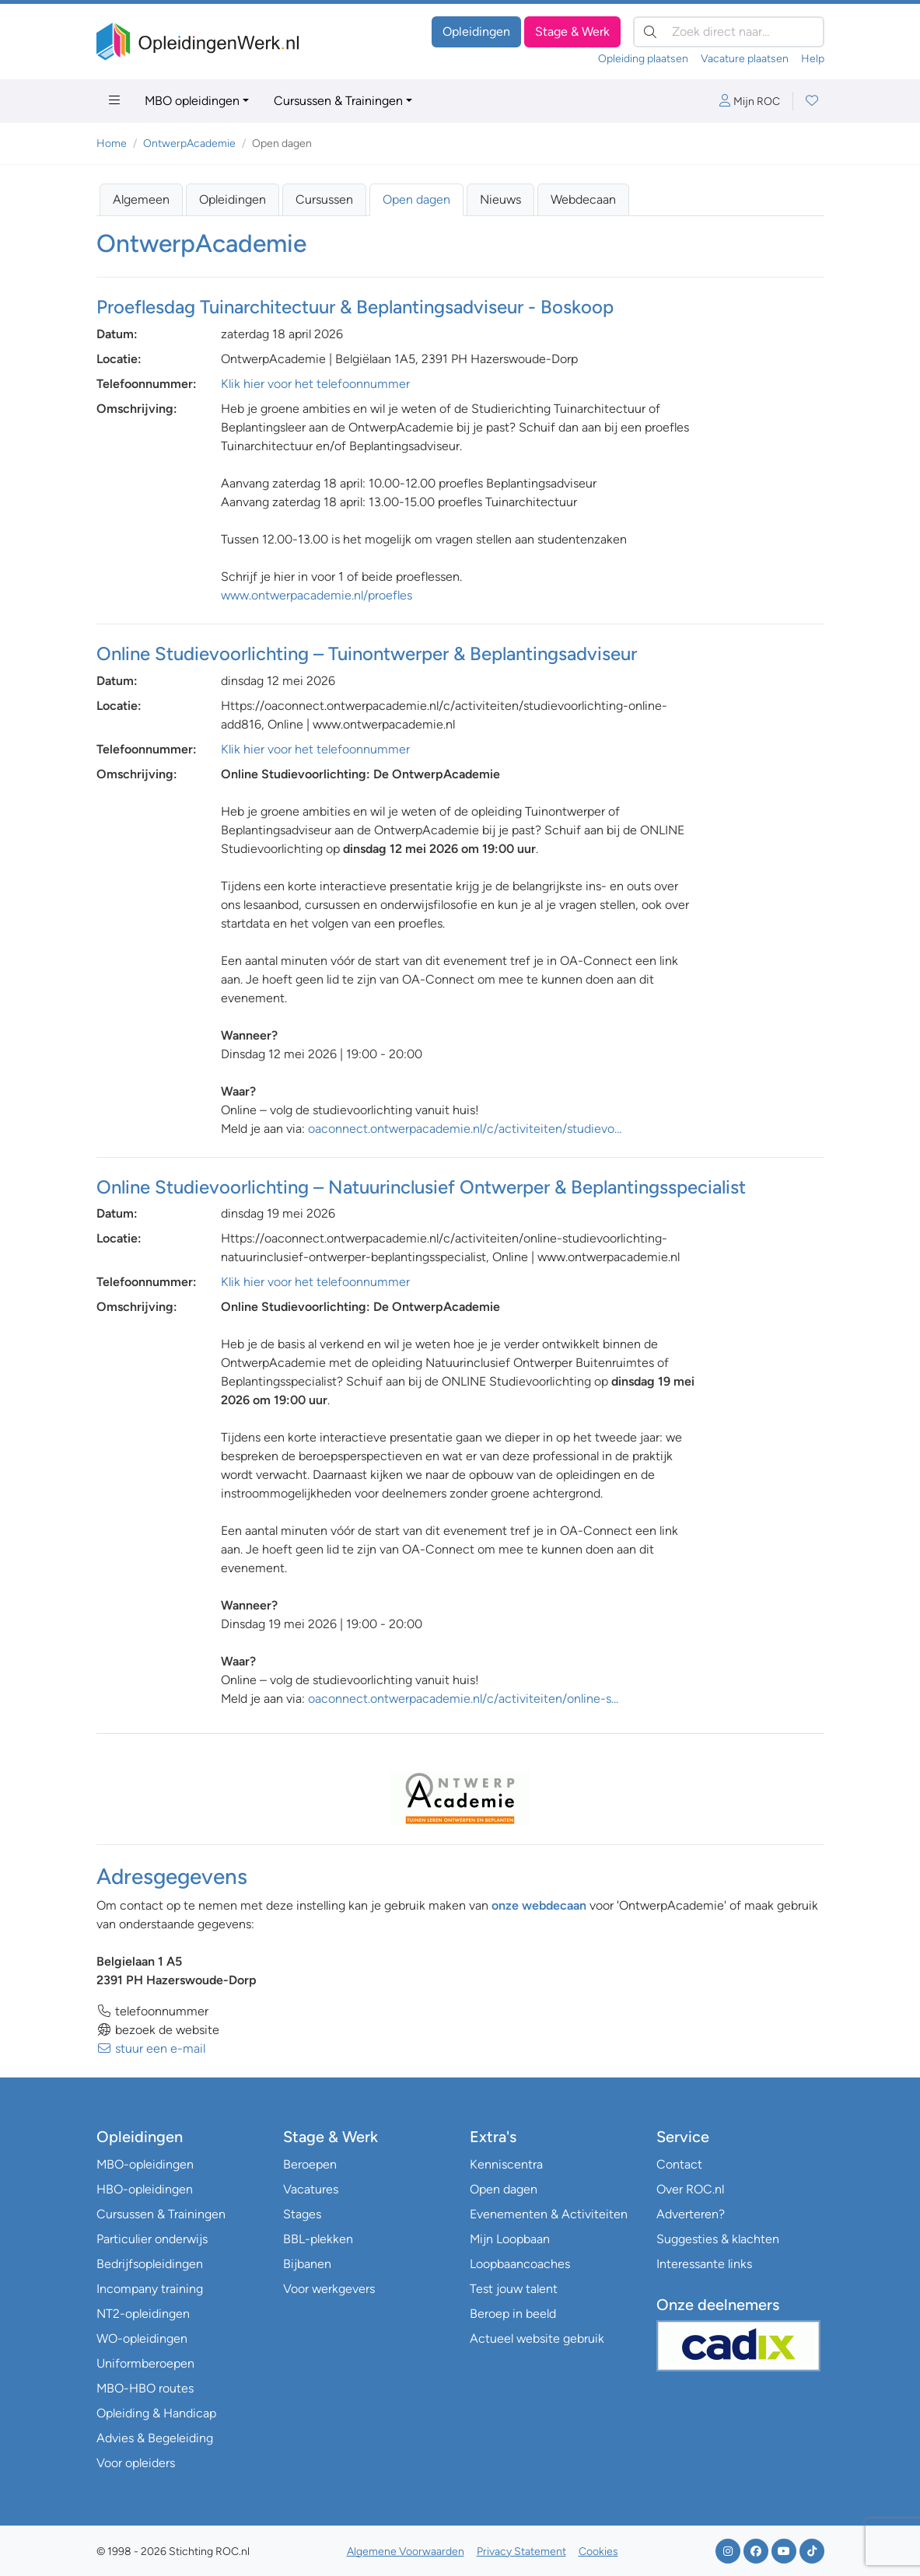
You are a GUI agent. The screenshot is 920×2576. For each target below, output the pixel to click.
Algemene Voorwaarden (405, 2551)
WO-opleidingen (141, 2338)
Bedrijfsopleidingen (149, 2263)
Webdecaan (583, 199)
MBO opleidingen (192, 100)
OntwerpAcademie (189, 143)
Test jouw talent (514, 2288)
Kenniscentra (506, 2164)
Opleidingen (476, 31)
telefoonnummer (152, 2011)
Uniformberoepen (145, 2363)
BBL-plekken (318, 2239)
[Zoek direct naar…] (728, 31)
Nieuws (500, 199)
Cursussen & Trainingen (338, 100)
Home (111, 143)
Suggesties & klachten (717, 2239)
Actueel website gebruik (537, 2338)
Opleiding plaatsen (643, 58)
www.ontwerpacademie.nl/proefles (316, 595)
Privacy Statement (521, 2551)
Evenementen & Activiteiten (549, 2214)
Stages (302, 2214)
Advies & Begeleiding (154, 2438)
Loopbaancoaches (520, 2263)
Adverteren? (690, 2214)
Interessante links (704, 2263)
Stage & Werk (572, 31)
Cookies (598, 2551)
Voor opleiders (135, 2462)
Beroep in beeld (513, 2313)
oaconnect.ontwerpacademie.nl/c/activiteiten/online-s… (463, 1698)
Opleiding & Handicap (156, 2413)
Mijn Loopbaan (510, 2239)
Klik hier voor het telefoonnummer (315, 383)
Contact (679, 2164)
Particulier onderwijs (152, 2239)
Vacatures (310, 2189)
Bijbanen (307, 2263)
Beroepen (310, 2164)
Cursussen (324, 199)
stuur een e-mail (150, 2048)
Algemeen (141, 199)
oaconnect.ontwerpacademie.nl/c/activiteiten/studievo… (465, 1128)
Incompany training (149, 2288)
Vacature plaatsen (745, 58)
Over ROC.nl (690, 2189)
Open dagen (416, 199)
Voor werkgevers (329, 2288)
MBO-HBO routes (145, 2388)
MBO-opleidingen (145, 2164)
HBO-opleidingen (144, 2189)
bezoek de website (157, 2029)
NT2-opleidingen (143, 2313)
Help (812, 58)
